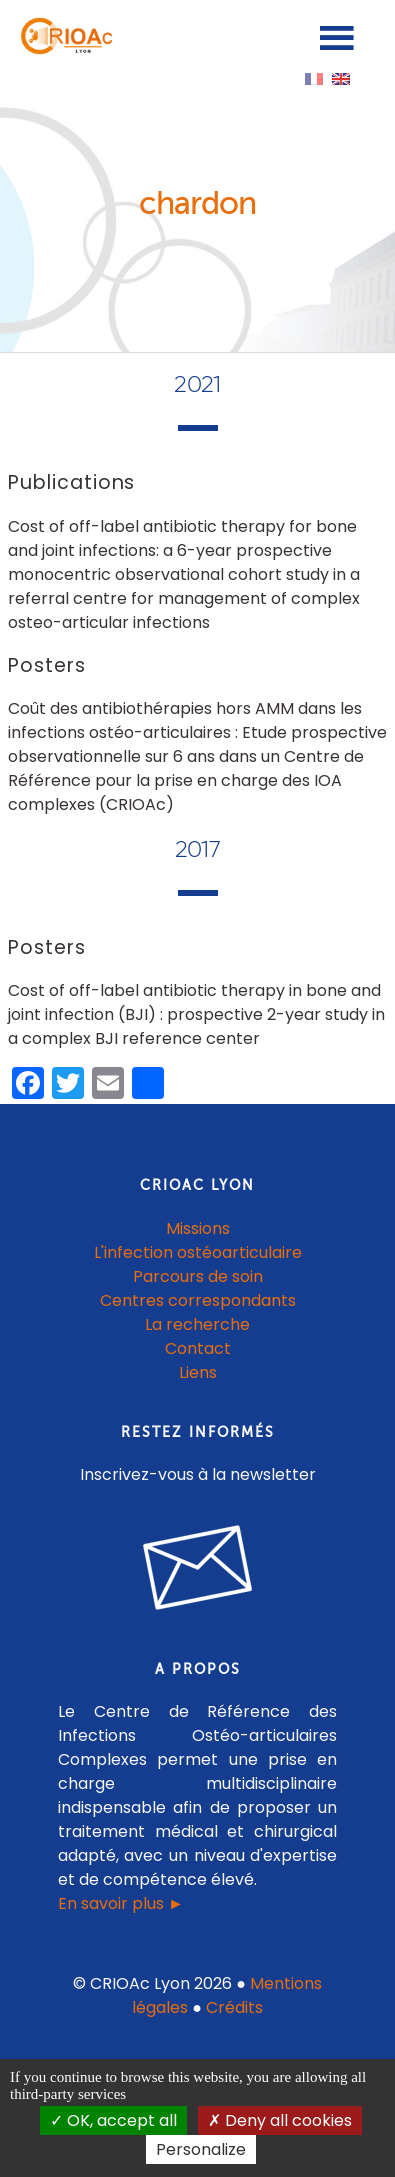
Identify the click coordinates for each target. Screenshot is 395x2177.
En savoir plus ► (121, 1903)
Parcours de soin (198, 1276)
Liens (198, 1372)
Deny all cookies (280, 2120)
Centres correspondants (198, 1300)
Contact (198, 1348)
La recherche (197, 1324)
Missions (198, 1228)
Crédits (234, 2007)
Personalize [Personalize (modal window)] (201, 2149)
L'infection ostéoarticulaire (198, 1252)
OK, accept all (113, 2120)
